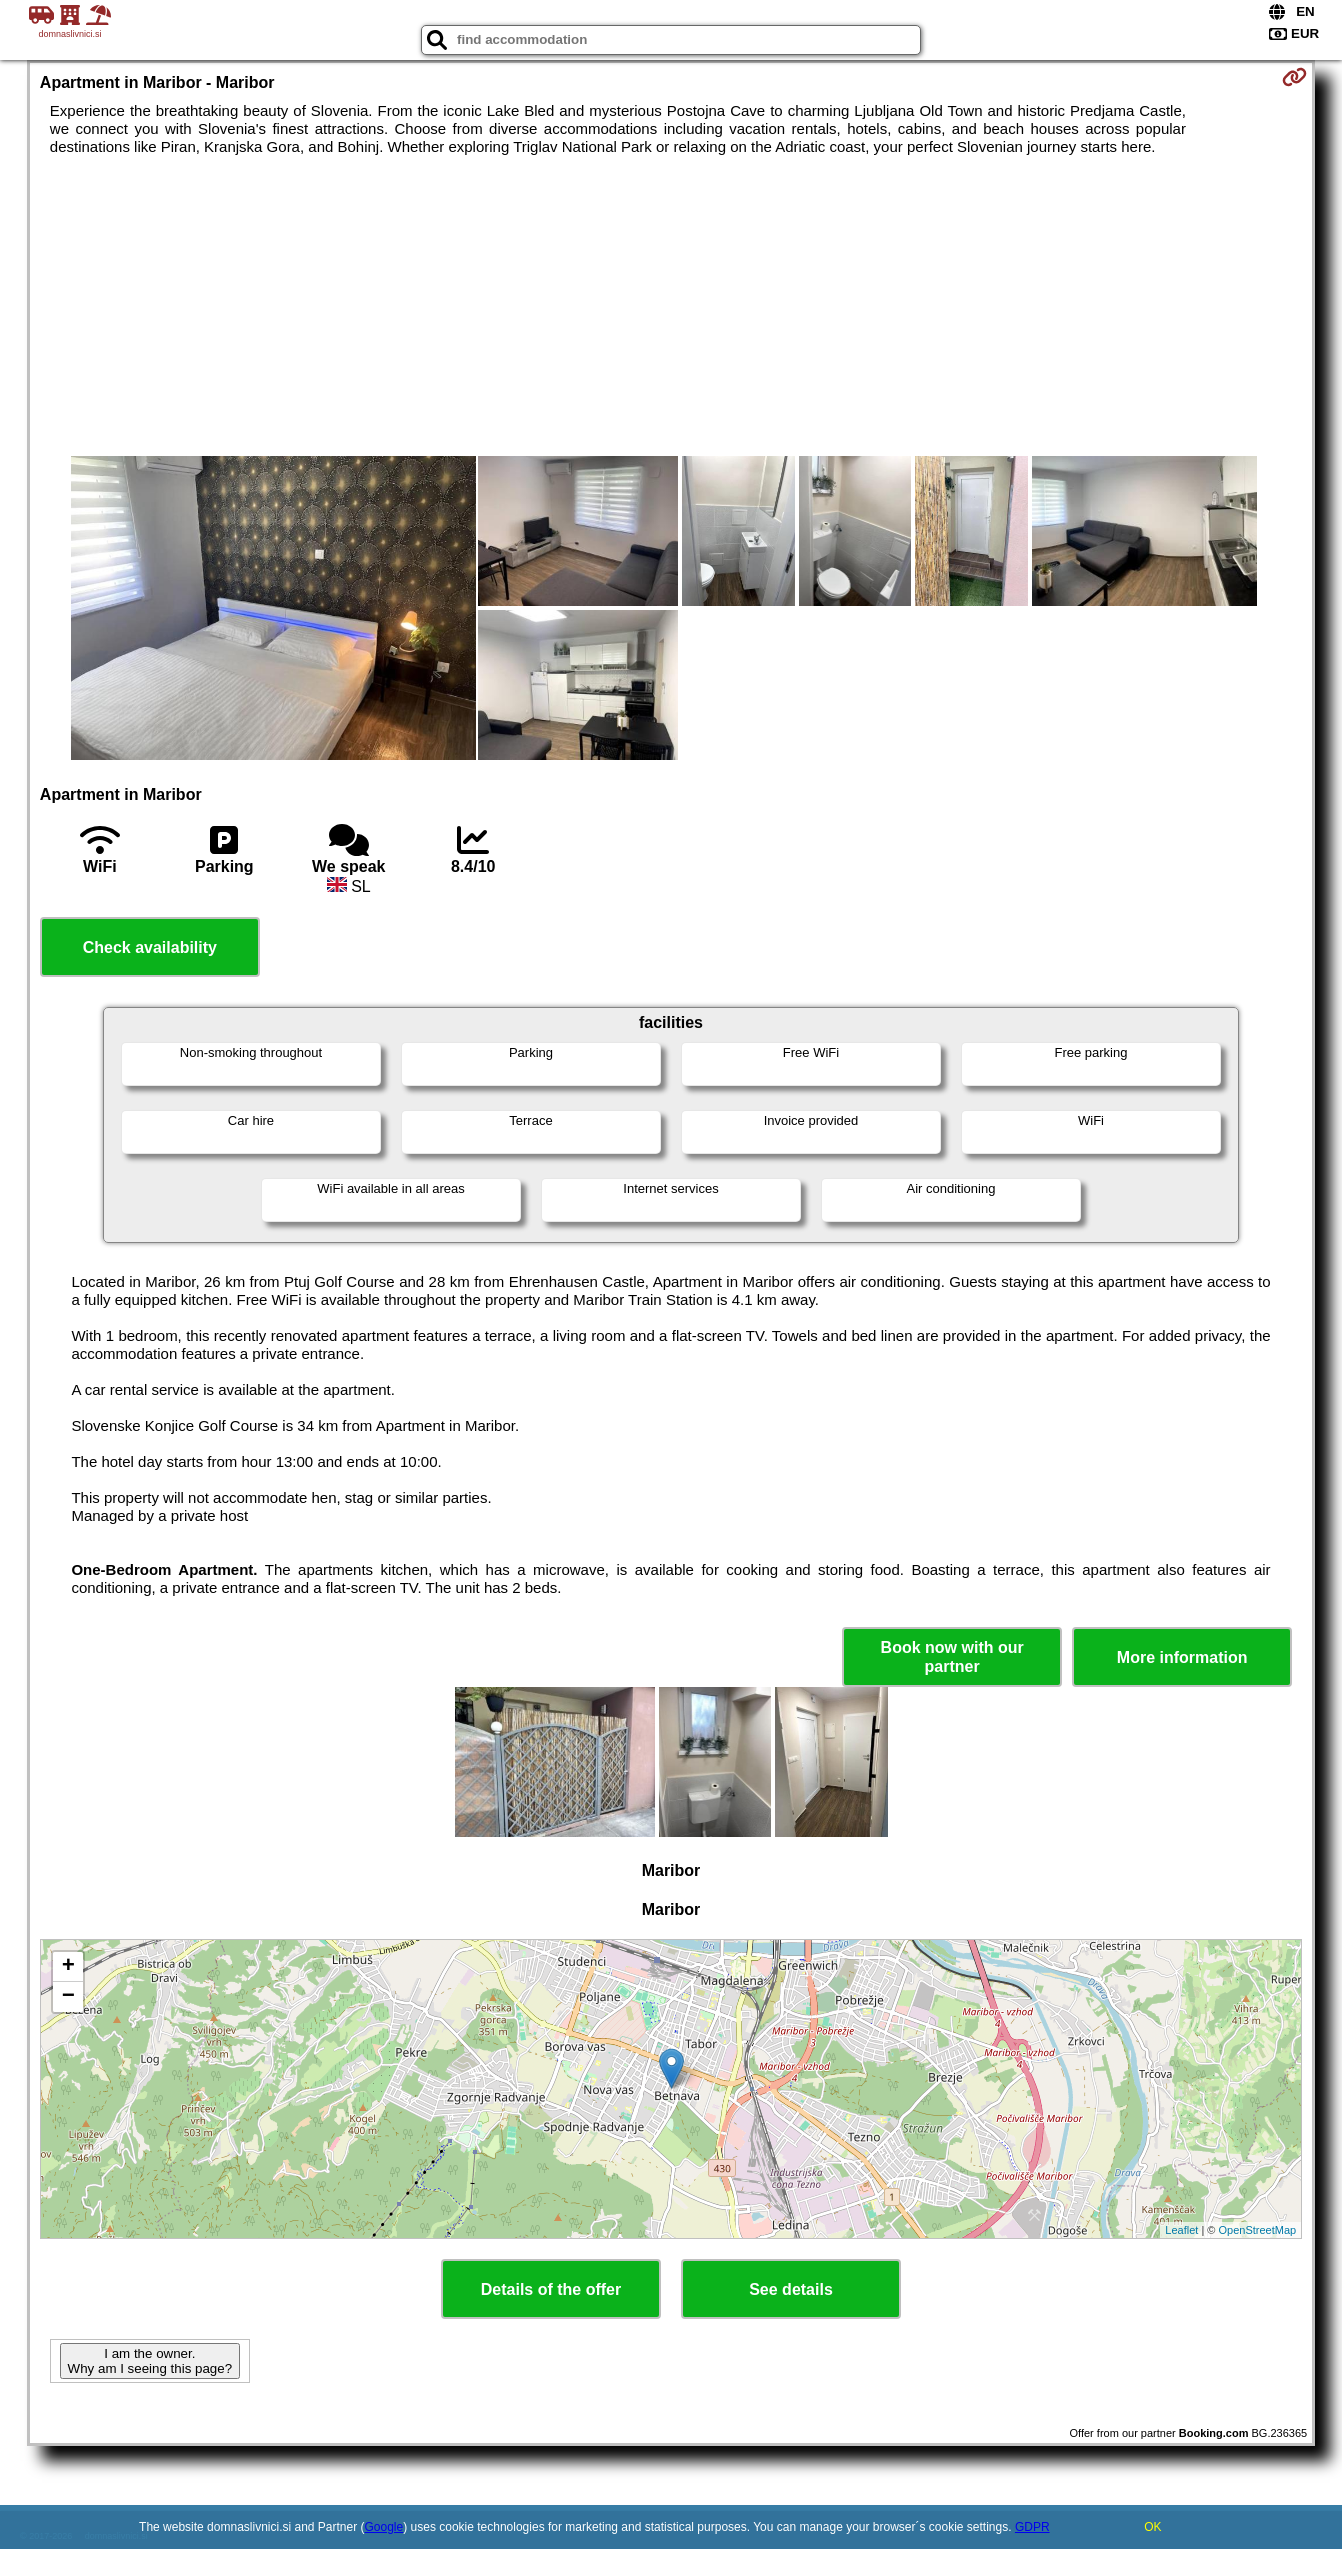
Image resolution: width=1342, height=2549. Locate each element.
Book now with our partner (952, 1657)
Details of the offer (551, 2289)
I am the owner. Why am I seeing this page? (150, 2361)
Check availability (150, 947)
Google (384, 2527)
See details (791, 2289)
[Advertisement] (671, 306)
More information (1182, 1657)
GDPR (1032, 2527)
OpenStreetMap (1258, 2230)
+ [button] (68, 1967)
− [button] (68, 1997)
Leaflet (1181, 2230)
